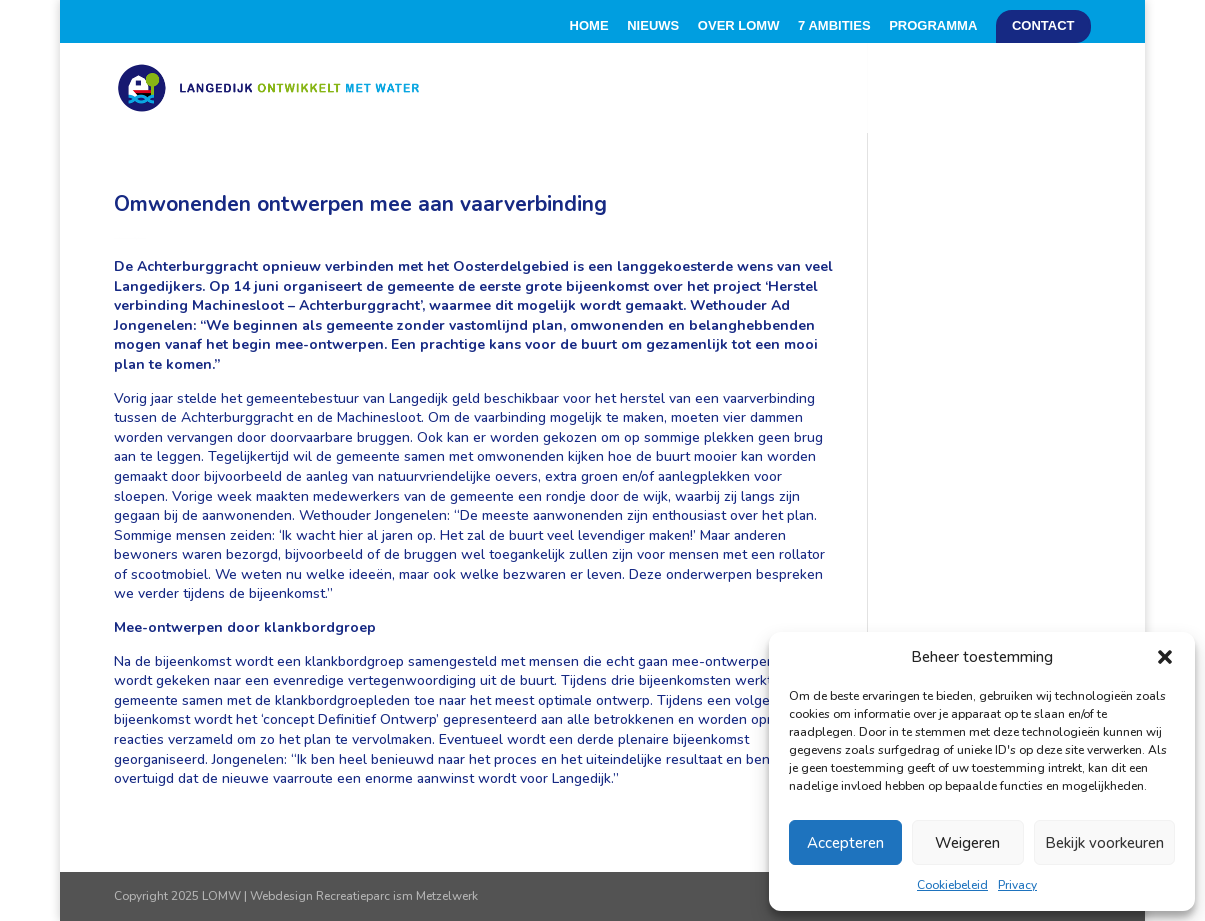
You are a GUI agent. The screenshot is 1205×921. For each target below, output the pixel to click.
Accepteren (845, 843)
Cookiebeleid (952, 885)
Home (589, 26)
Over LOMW (739, 26)
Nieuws (653, 26)
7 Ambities (834, 26)
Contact (1043, 26)
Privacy (1017, 885)
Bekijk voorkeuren (1104, 843)
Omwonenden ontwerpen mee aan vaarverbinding (360, 204)
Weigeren (967, 843)
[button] (1165, 657)
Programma (933, 26)
